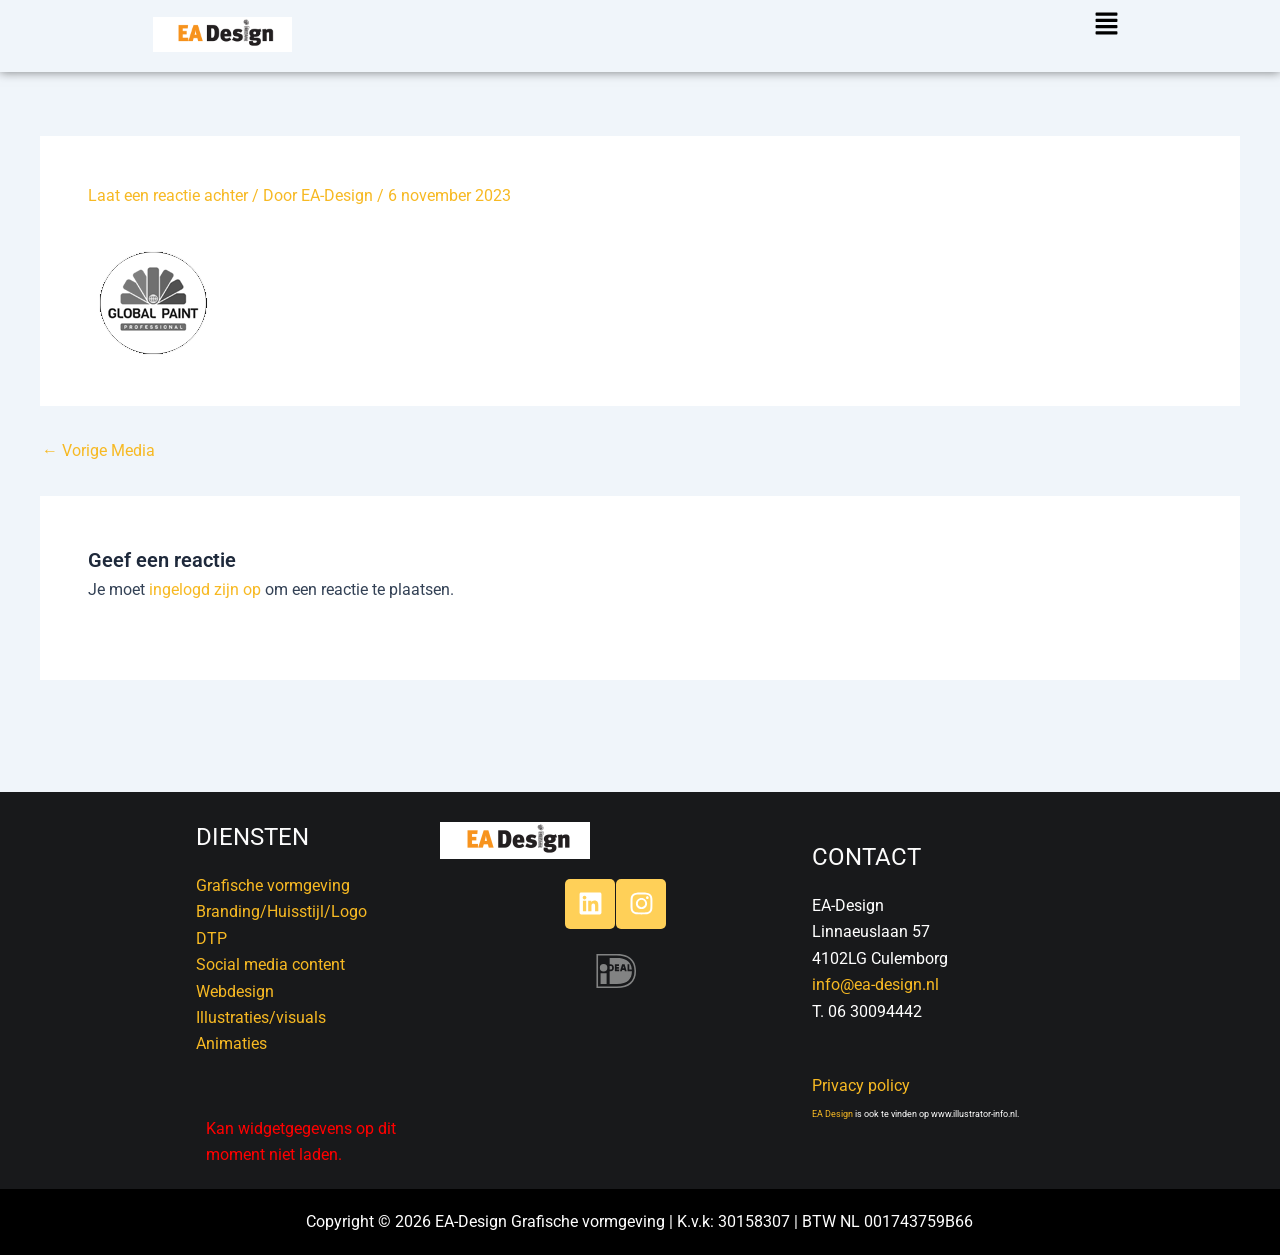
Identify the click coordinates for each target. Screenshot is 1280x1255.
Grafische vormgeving (273, 885)
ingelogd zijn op (205, 589)
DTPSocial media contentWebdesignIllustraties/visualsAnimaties (270, 991)
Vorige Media (98, 451)
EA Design (832, 1114)
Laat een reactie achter (168, 195)
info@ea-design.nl (875, 984)
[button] (1098, 25)
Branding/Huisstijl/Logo (281, 911)
